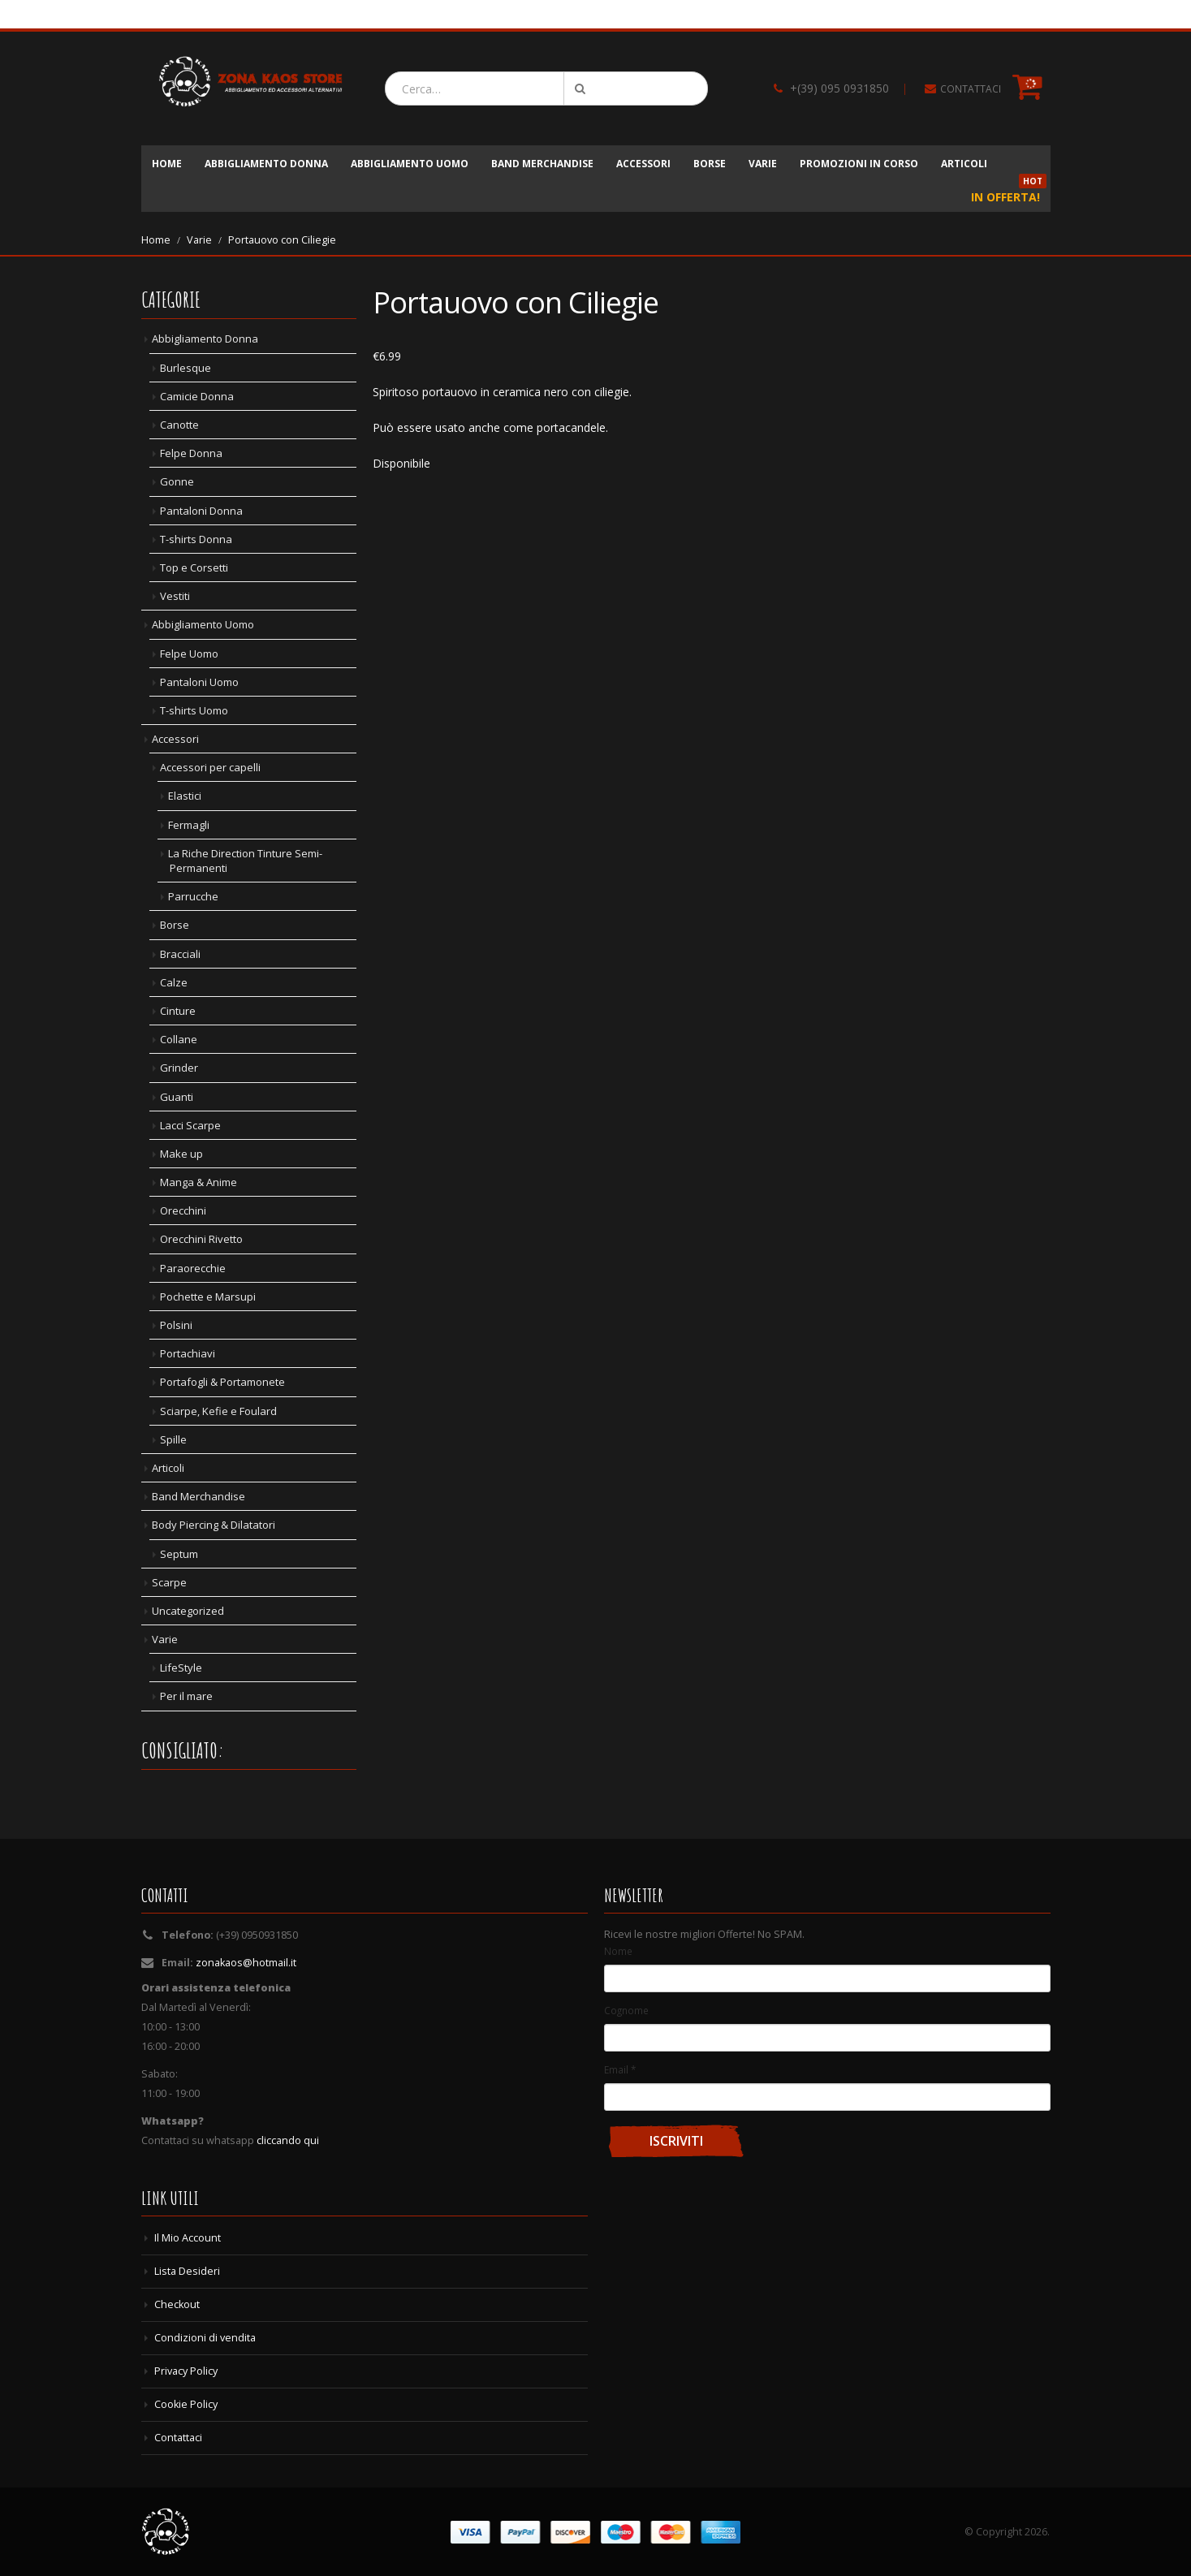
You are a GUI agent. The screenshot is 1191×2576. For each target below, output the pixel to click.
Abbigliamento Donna (266, 163)
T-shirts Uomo (194, 710)
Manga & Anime (198, 1182)
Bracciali (180, 954)
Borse (709, 163)
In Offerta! (1008, 192)
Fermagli (188, 825)
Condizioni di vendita (205, 2338)
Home (167, 163)
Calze (174, 982)
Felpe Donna (191, 453)
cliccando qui (288, 2140)
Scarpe (169, 1582)
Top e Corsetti (194, 567)
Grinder (179, 1067)
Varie (763, 163)
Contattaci (178, 2437)
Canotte (179, 424)
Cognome (626, 2010)
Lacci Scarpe (190, 1125)
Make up (181, 1153)
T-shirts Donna (196, 539)
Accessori (643, 163)
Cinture (178, 1010)
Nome (618, 1950)
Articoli (964, 163)
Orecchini (183, 1210)
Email (620, 2069)
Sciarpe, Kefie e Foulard (218, 1411)
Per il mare (186, 1696)
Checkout (177, 2304)
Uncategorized (188, 1610)
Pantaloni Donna (201, 510)
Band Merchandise (542, 163)
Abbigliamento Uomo (409, 163)
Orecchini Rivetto (201, 1239)
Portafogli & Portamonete (222, 1381)
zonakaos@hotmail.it (246, 1963)
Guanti (176, 1097)
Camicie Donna (197, 396)
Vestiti (175, 596)
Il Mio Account (187, 2238)
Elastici (184, 795)
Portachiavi (187, 1353)
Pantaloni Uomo (199, 682)
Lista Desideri (187, 2271)
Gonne (177, 481)
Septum (179, 1554)
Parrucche (193, 896)
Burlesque (185, 367)
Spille (173, 1439)
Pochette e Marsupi (208, 1296)
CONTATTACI (970, 89)
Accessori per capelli (210, 767)
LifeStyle (181, 1667)
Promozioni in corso (859, 163)
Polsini (176, 1325)
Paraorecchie (193, 1268)
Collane (178, 1039)
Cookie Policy (186, 2404)
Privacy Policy (186, 2371)
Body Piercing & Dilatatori (213, 1524)
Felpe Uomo (189, 653)
